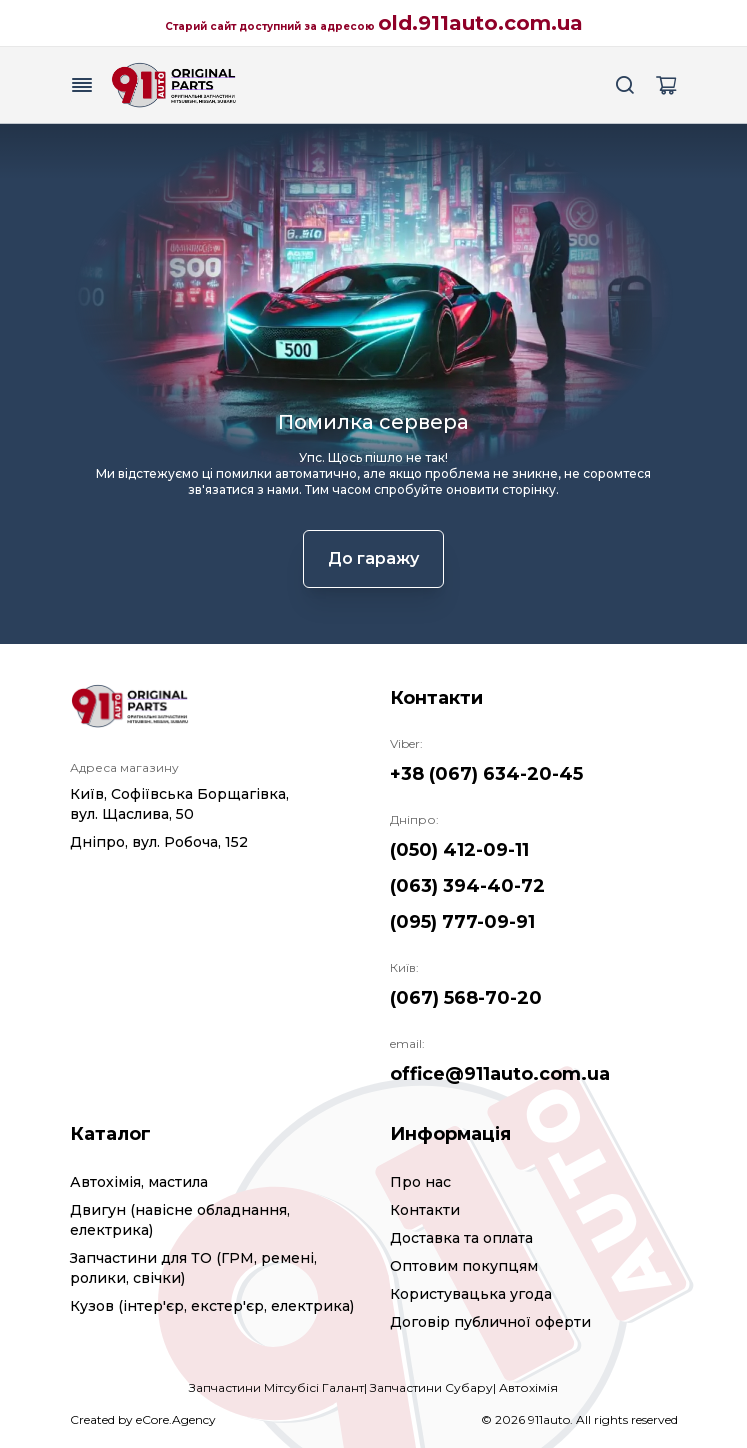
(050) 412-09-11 (459, 850)
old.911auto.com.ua (480, 23)
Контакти (425, 1210)
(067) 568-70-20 (466, 998)
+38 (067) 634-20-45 (486, 774)
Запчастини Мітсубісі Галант (276, 1387)
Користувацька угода (471, 1294)
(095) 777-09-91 (462, 922)
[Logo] (174, 85)
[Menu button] (82, 85)
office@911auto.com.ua (500, 1074)
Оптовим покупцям (464, 1266)
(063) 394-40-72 (467, 886)
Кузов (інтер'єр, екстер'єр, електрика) (212, 1306)
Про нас (420, 1182)
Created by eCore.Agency (143, 1419)
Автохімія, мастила (139, 1182)
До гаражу (373, 558)
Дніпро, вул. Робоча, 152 (159, 842)
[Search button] (626, 85)
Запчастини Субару (431, 1387)
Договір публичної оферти (490, 1322)
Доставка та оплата (461, 1238)
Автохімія (528, 1387)
